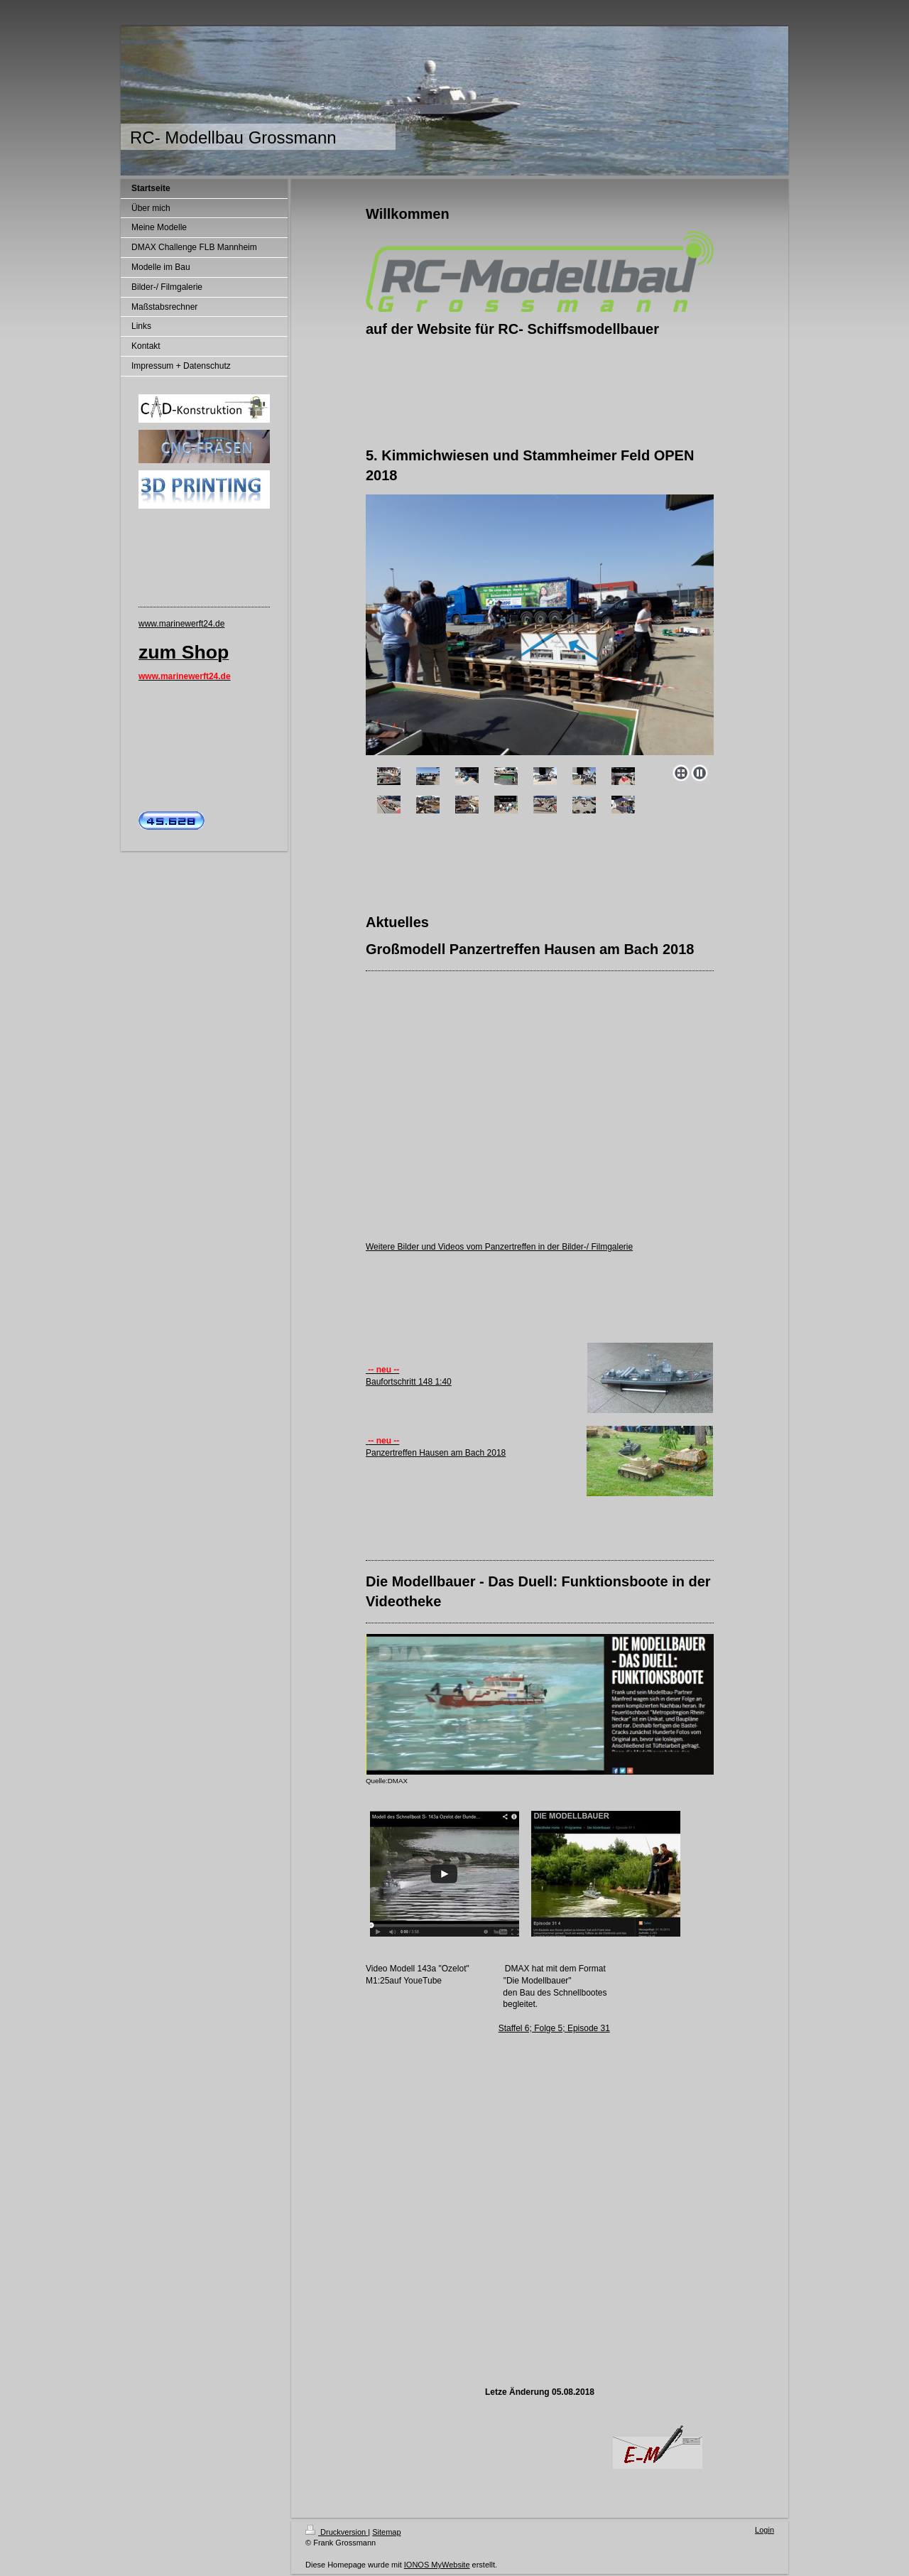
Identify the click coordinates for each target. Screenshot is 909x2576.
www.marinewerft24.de (181, 624)
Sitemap (386, 2532)
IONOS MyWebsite (437, 2564)
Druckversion (336, 2532)
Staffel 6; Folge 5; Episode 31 (554, 2028)
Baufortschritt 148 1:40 (409, 1382)
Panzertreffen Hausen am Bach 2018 (436, 1453)
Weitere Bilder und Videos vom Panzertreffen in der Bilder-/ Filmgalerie (499, 1247)
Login (764, 2530)
